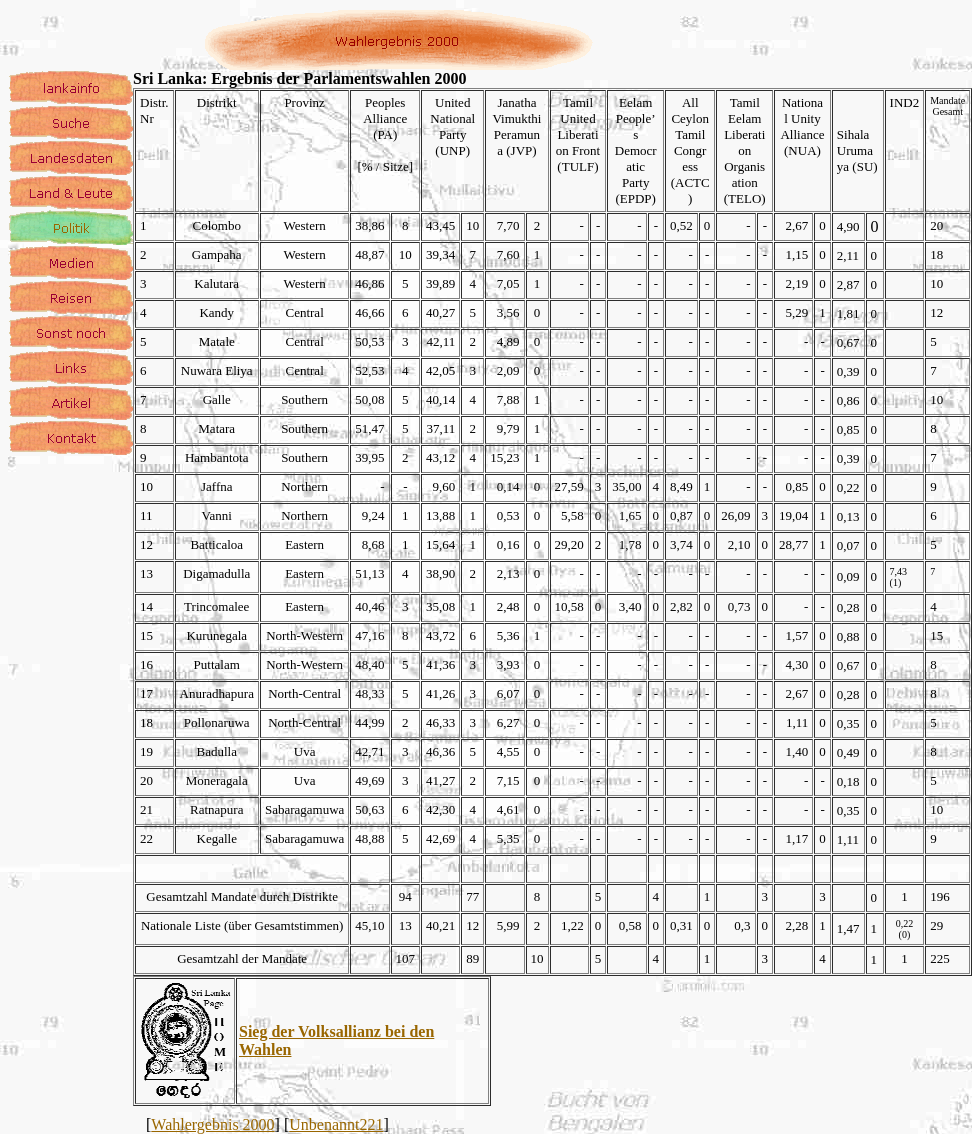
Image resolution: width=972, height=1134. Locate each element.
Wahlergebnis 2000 (212, 1124)
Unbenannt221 (336, 1124)
